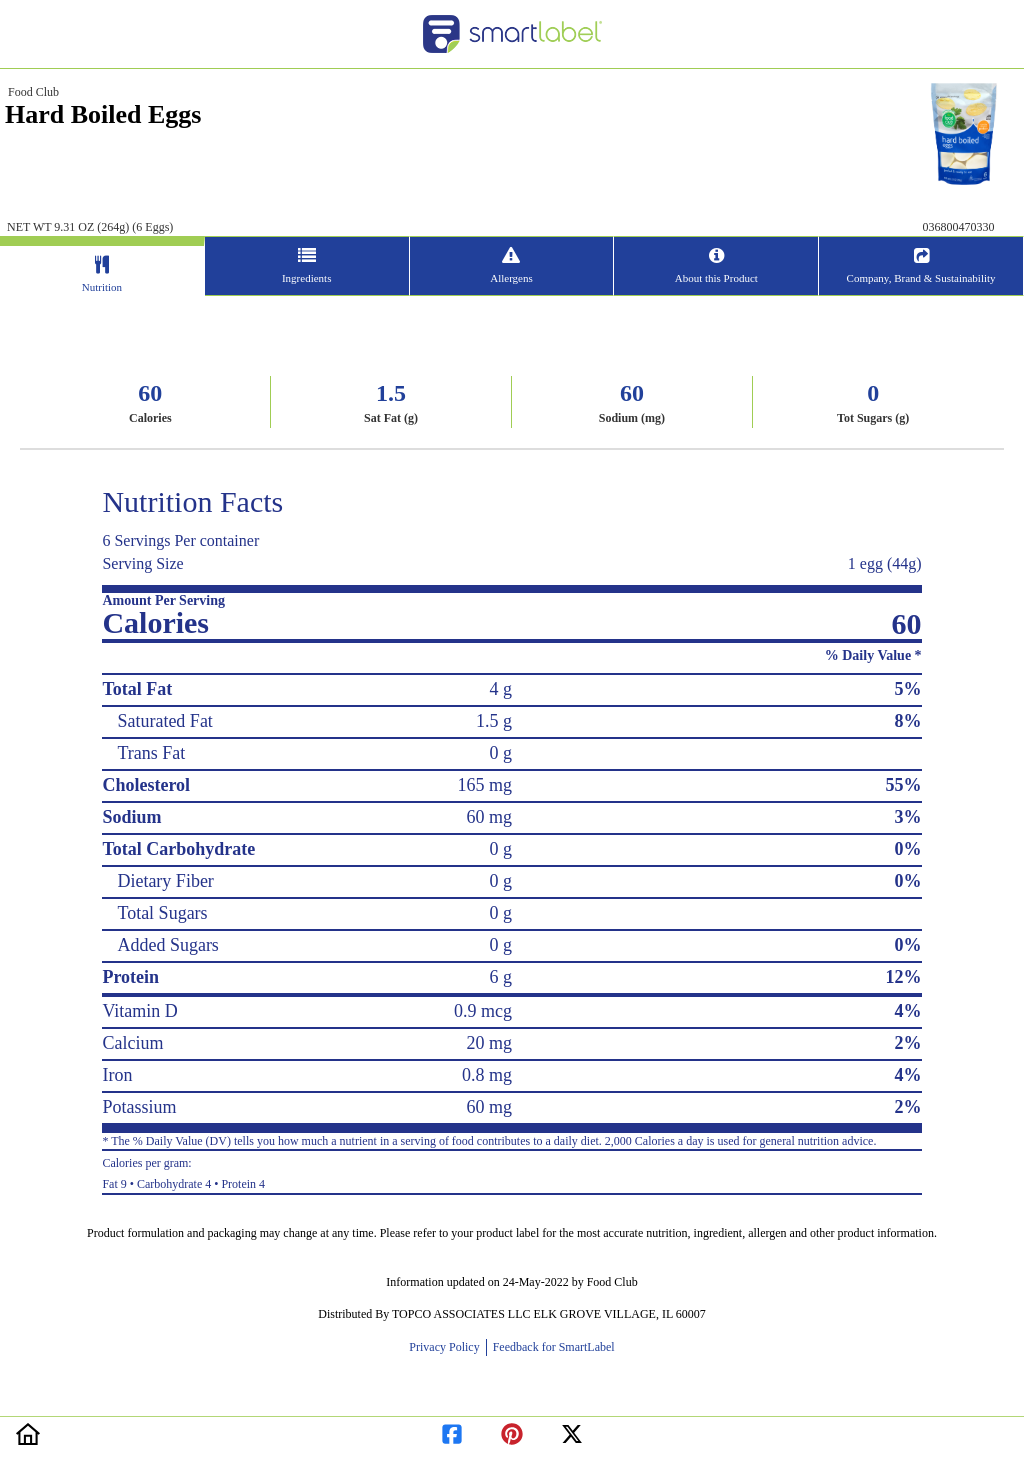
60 (150, 393)
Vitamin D (139, 1011)
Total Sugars (162, 913)
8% (908, 721)
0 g (500, 753)
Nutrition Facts (192, 501)
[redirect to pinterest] (512, 1430)
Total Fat (137, 689)
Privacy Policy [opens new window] (447, 1347)
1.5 (391, 393)
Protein (130, 977)
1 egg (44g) (885, 563)
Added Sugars (168, 945)
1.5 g (494, 721)
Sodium (131, 817)
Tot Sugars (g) (873, 418)
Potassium (139, 1107)
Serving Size (142, 563)
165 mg (484, 785)
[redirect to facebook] (452, 1430)
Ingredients (306, 278)
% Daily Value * (873, 655)
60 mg (489, 817)
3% (908, 817)
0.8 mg (487, 1075)
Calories (150, 418)
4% (908, 1011)
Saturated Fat (164, 721)
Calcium (132, 1043)
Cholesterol (146, 785)
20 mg (489, 1043)
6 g (500, 977)
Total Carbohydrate (178, 849)
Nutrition (102, 287)
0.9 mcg (483, 1011)
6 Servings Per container (180, 540)
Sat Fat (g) (391, 418)
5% (908, 689)
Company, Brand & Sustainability (921, 278)
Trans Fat (151, 753)
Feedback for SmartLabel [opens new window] (552, 1347)
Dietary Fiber (165, 881)
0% (908, 849)
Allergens (511, 278)
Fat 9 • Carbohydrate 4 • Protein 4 (511, 1171)
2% (908, 1043)
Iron (117, 1075)
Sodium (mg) (632, 418)
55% (904, 785)
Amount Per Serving (163, 600)
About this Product (716, 278)
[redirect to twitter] (572, 1430)
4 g (500, 689)
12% (904, 977)
